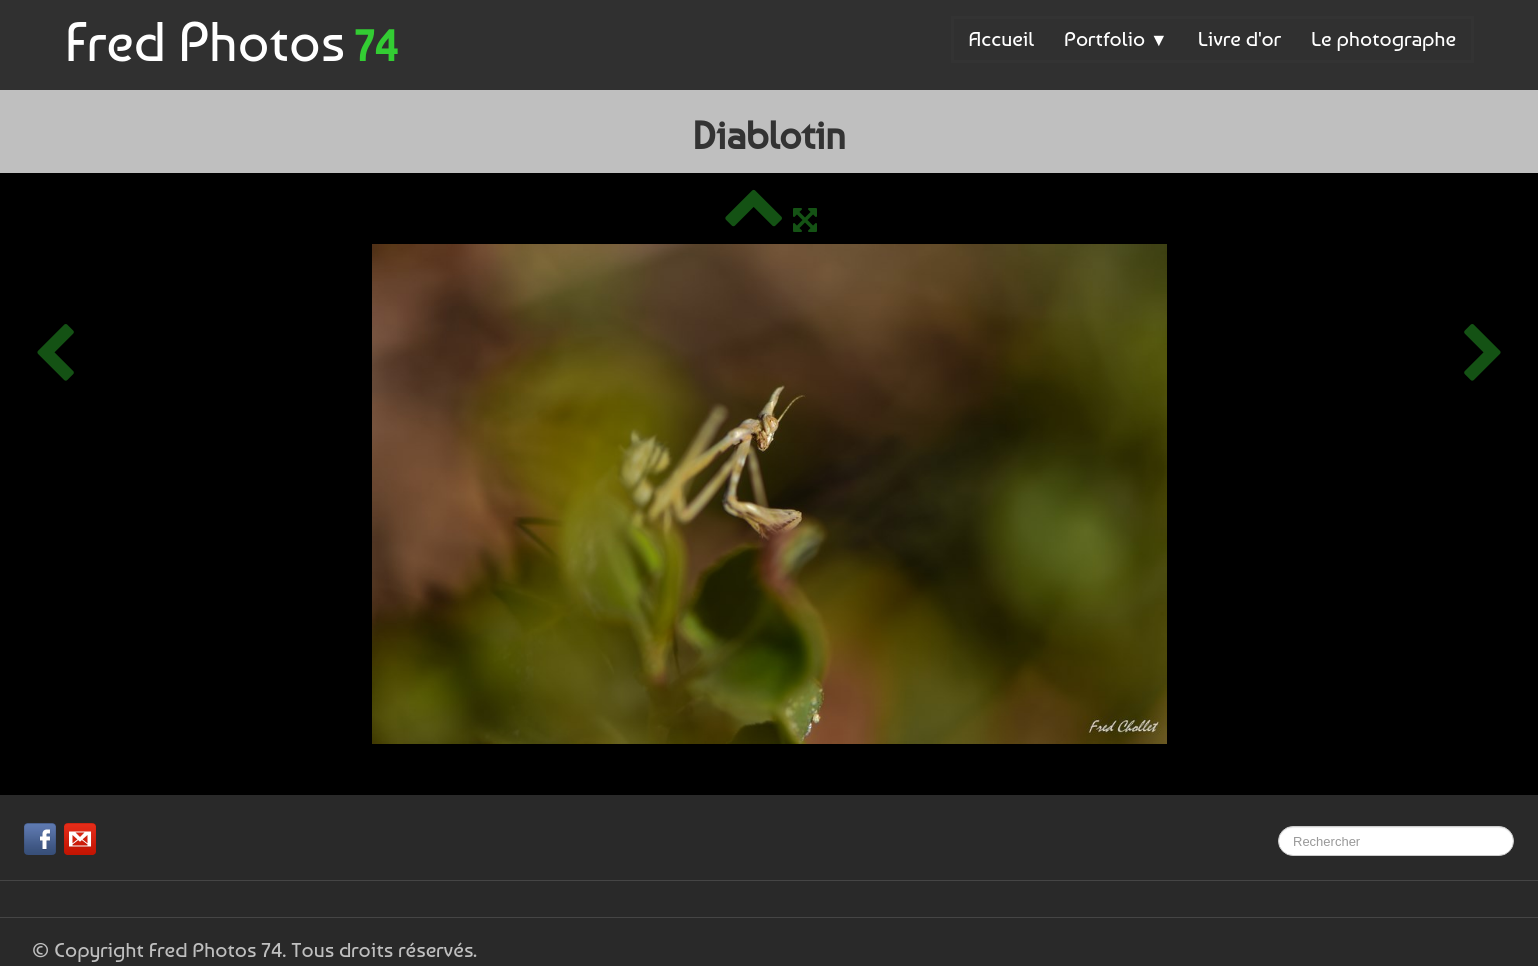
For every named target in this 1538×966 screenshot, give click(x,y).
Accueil (1001, 38)
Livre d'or (1239, 38)
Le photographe (1383, 38)
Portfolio (1116, 38)
